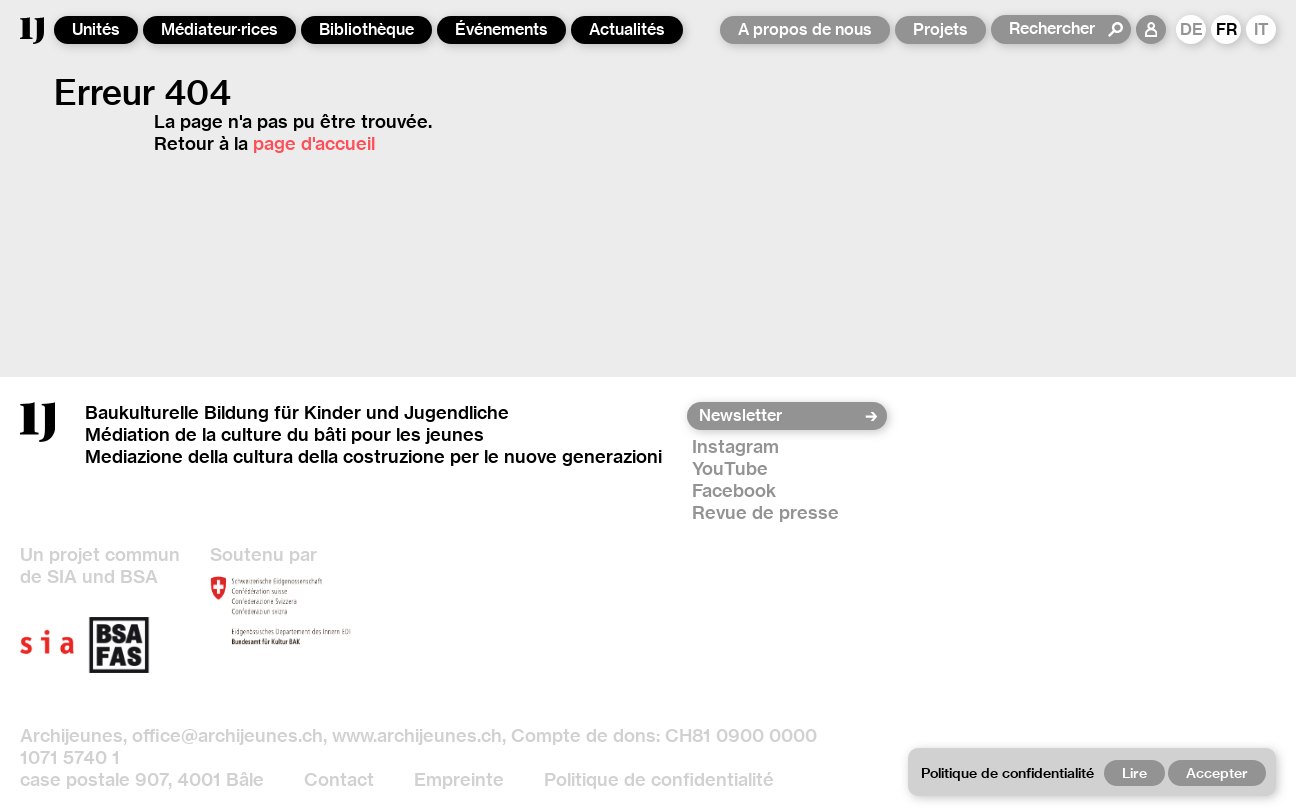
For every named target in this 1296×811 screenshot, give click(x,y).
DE (1191, 29)
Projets (940, 29)
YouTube (730, 468)
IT (1261, 29)
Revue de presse (765, 512)
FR (1226, 29)
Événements (501, 29)
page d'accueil (314, 143)
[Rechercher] (1057, 29)
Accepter (1217, 773)
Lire (1134, 773)
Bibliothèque (366, 29)
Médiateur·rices (219, 29)
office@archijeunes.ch (227, 735)
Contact (339, 779)
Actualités (627, 29)
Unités (96, 29)
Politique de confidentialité (659, 779)
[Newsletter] (780, 416)
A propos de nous (805, 29)
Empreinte (459, 779)
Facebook (734, 490)
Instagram (735, 446)
